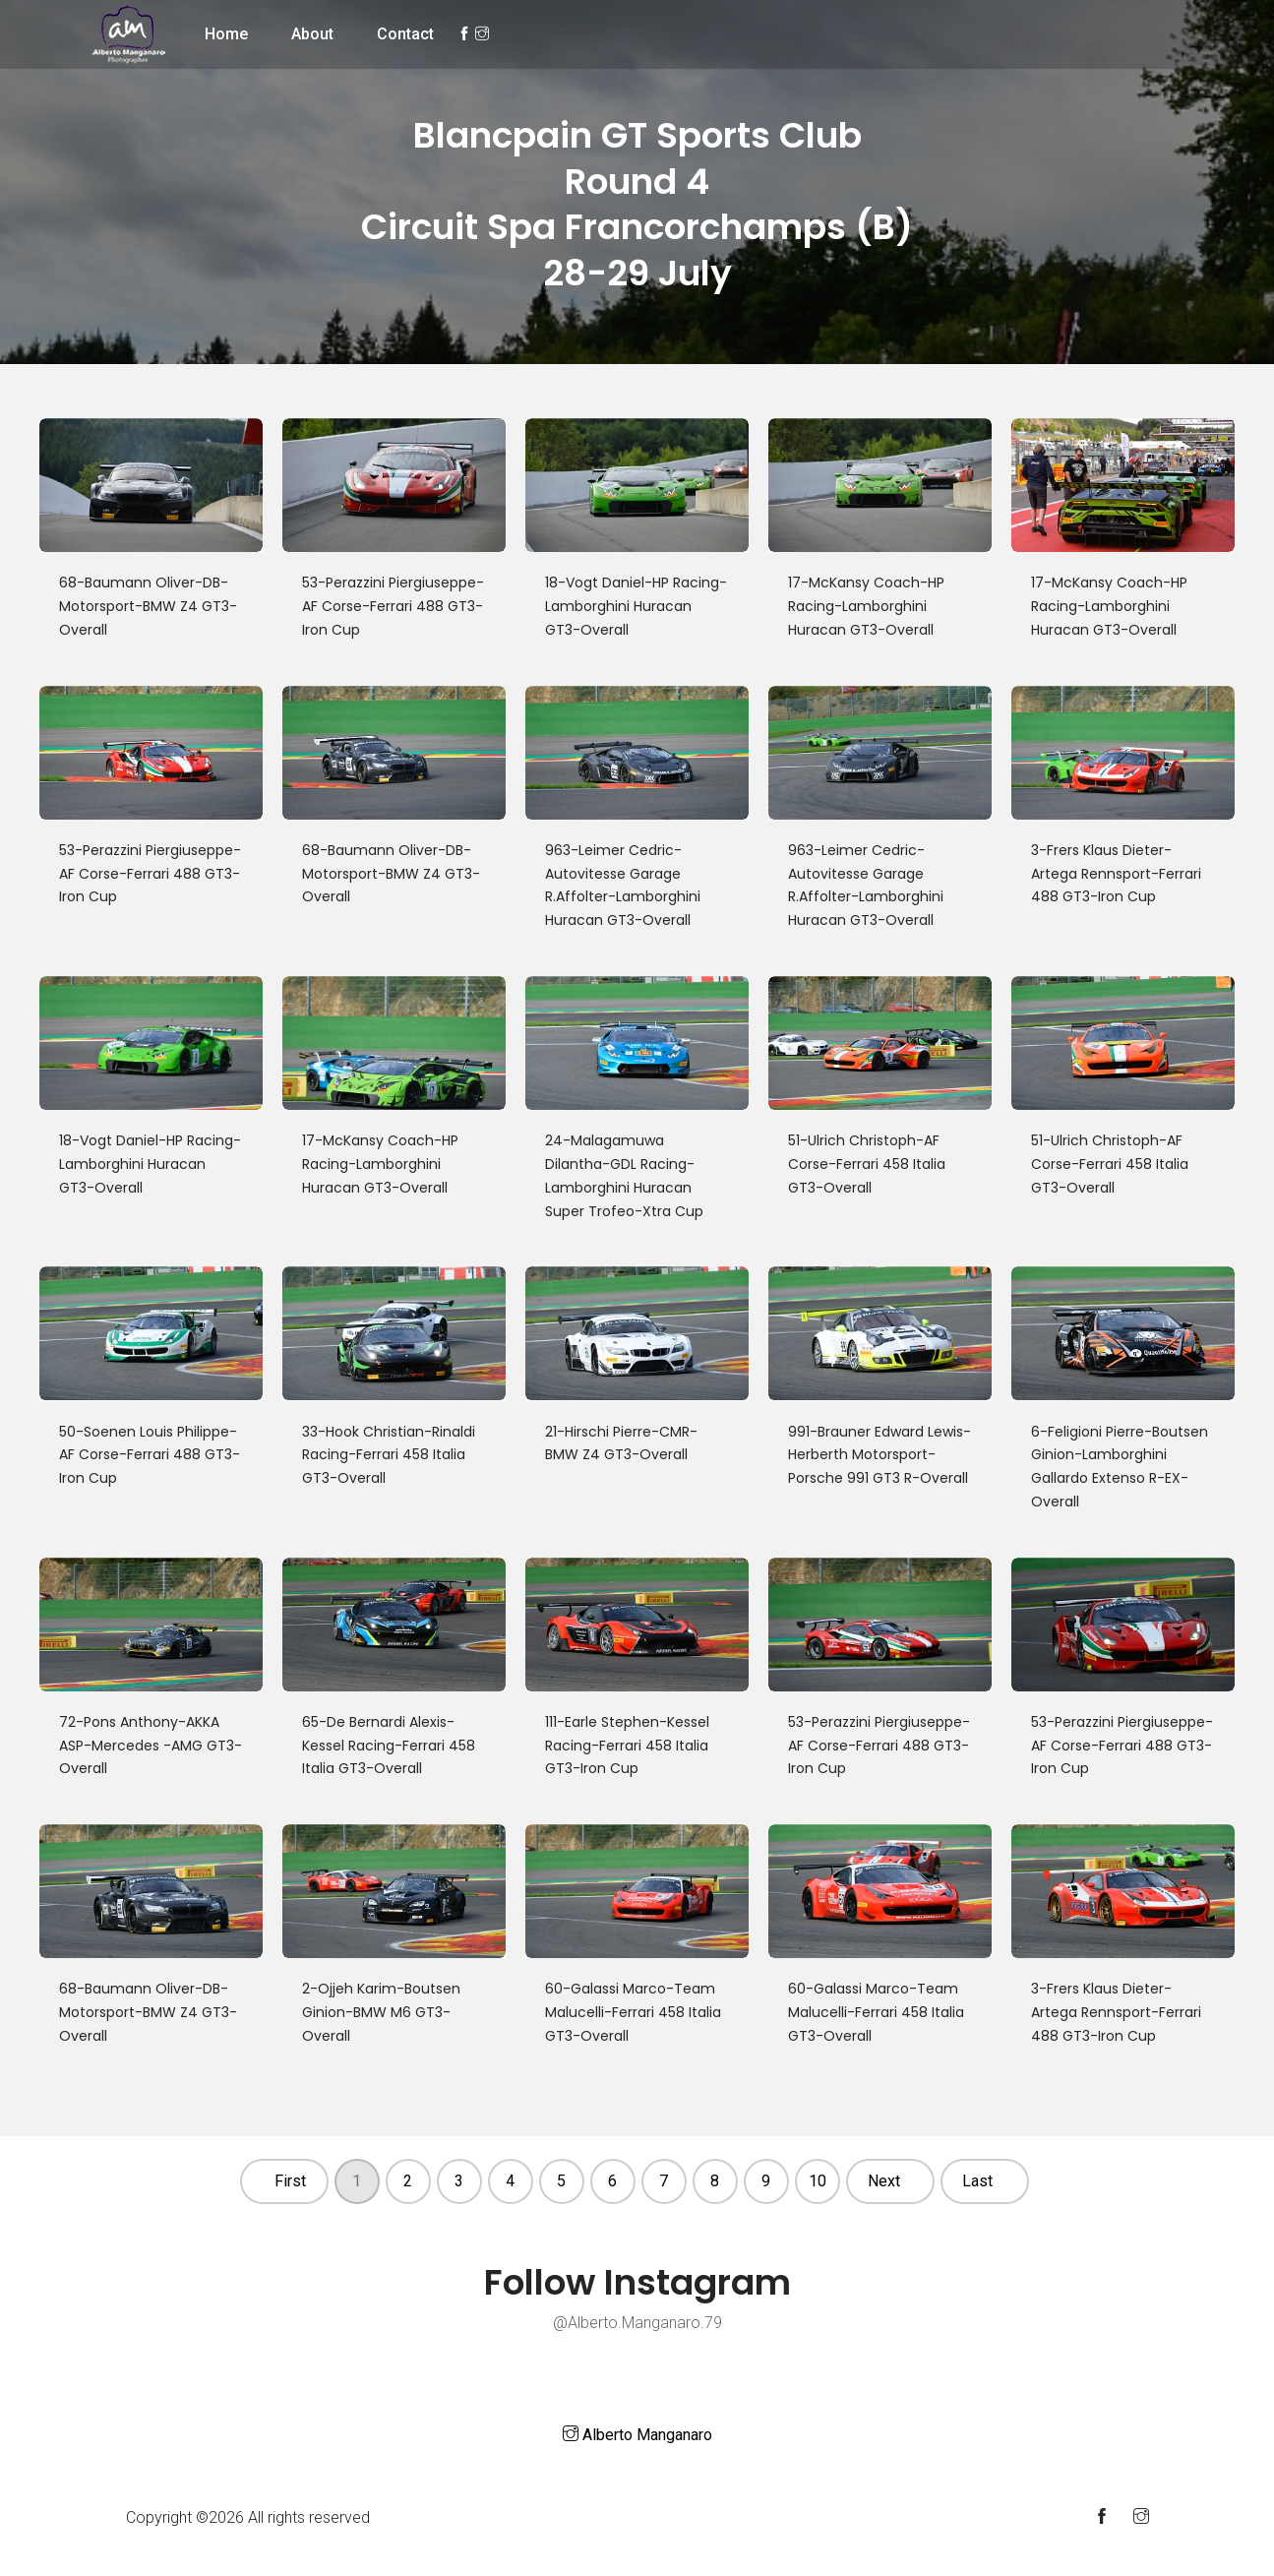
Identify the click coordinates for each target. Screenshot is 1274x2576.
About (312, 34)
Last (977, 2181)
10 (817, 2181)
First (290, 2181)
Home (226, 34)
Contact (405, 34)
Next (884, 2181)
